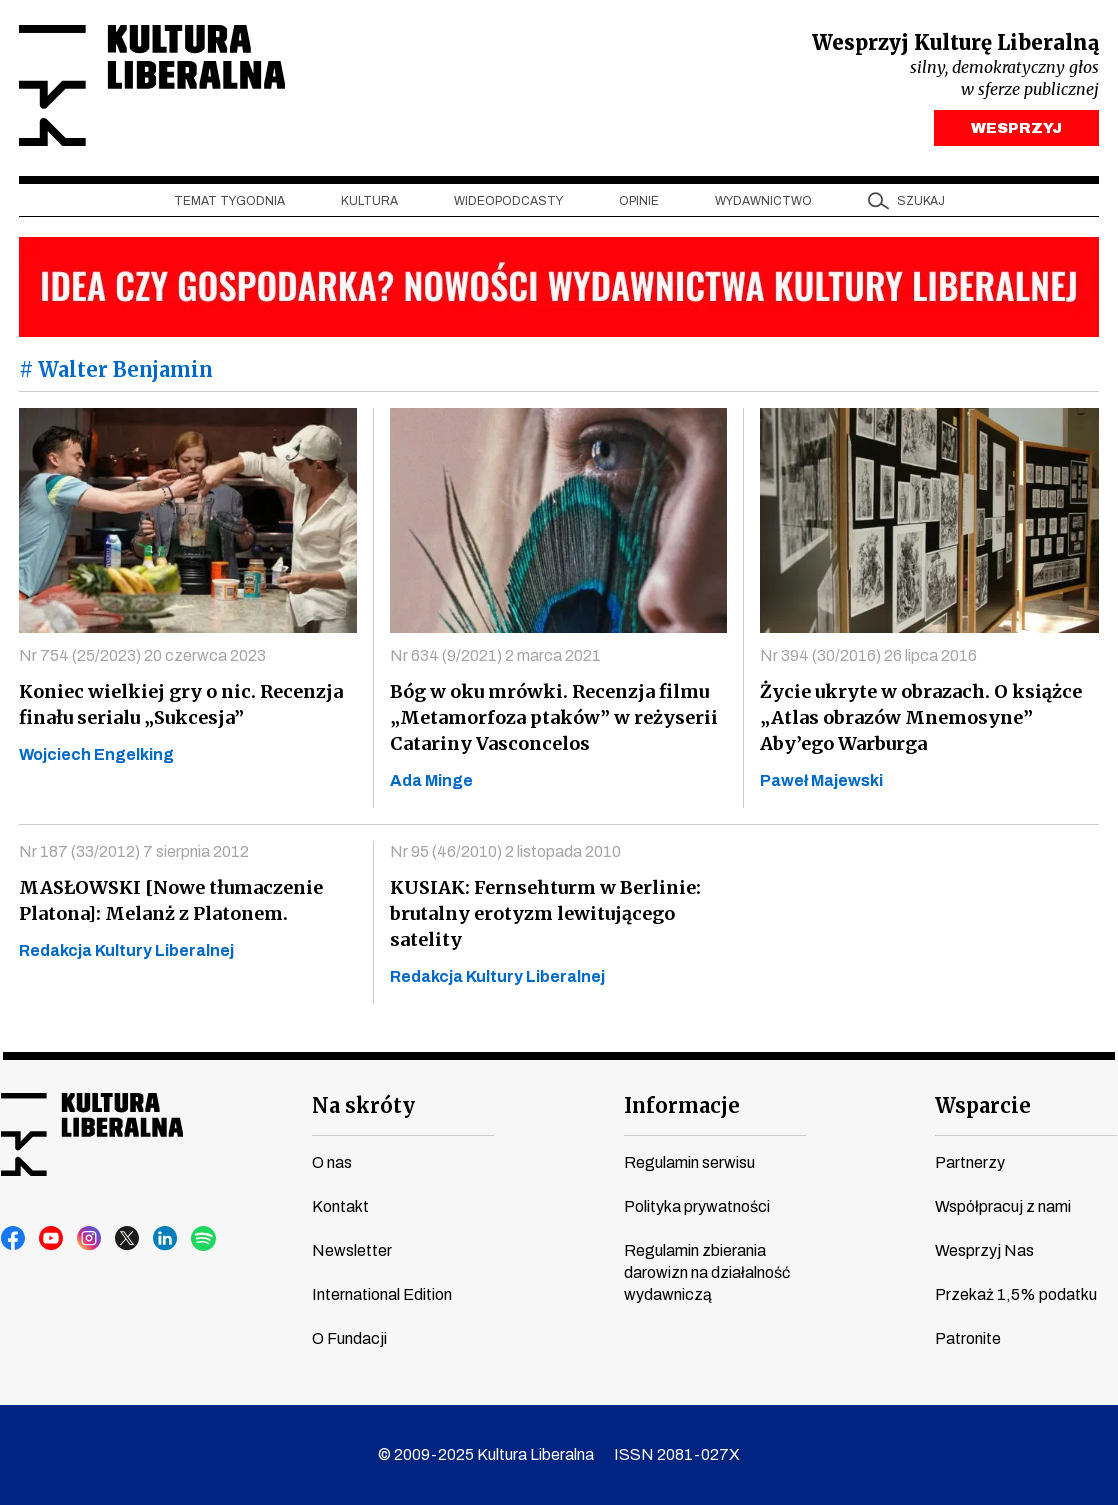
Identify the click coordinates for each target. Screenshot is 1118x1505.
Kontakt (340, 1206)
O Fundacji (349, 1338)
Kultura (369, 201)
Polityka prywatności (697, 1206)
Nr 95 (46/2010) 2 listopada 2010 (505, 851)
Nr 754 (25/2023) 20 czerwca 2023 (142, 655)
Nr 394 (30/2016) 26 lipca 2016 (868, 655)
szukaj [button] (921, 201)
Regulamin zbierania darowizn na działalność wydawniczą (707, 1272)
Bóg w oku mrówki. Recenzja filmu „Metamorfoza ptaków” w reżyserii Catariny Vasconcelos (554, 717)
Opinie (639, 201)
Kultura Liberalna (152, 85)
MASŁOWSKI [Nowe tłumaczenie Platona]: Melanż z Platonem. (171, 900)
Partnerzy (970, 1162)
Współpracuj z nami (1003, 1206)
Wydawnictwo (763, 201)
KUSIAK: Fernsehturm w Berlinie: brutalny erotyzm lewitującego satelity (545, 913)
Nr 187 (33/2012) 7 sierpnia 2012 (134, 851)
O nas (332, 1162)
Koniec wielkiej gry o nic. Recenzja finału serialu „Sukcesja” (181, 704)
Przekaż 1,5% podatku (1016, 1294)
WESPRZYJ (1016, 128)
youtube (52, 1239)
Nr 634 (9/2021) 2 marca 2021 (495, 655)
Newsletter (352, 1250)
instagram (90, 1239)
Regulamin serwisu (689, 1162)
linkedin (166, 1239)
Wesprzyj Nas (984, 1250)
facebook (14, 1239)
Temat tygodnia (229, 201)
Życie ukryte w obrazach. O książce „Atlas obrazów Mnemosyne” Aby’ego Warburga (921, 717)
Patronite (968, 1338)
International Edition (382, 1294)
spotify (204, 1239)
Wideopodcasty (508, 201)
